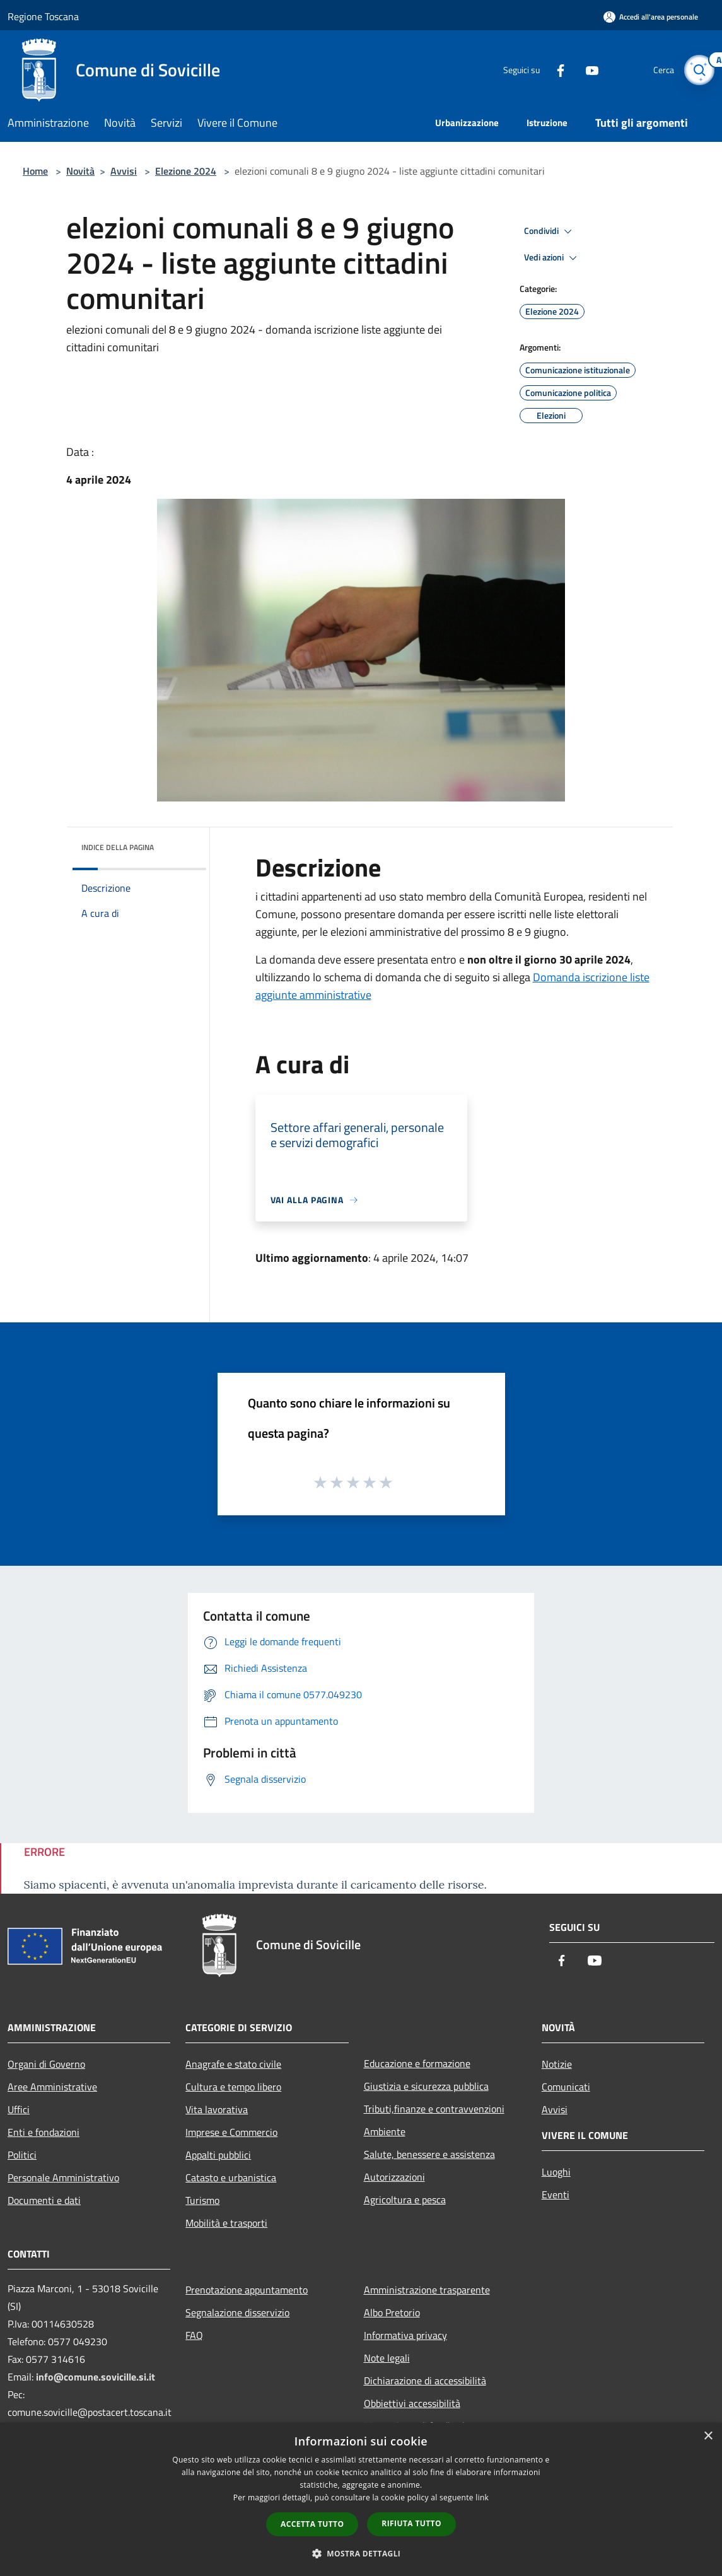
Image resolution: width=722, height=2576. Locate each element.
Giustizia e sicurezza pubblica (426, 2086)
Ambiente (384, 2131)
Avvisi (123, 170)
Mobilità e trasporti (226, 2222)
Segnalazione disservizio (237, 2312)
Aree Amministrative (52, 2086)
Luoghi (556, 2171)
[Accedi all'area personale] (650, 17)
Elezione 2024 (185, 170)
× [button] (708, 2436)
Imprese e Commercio (231, 2132)
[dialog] (361, 2499)
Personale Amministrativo (63, 2177)
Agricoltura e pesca (405, 2199)
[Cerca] (699, 70)
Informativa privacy (405, 2335)
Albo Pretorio (392, 2312)
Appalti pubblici (218, 2154)
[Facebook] (555, 69)
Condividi (550, 231)
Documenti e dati (44, 2200)
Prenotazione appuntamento (246, 2289)
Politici (22, 2154)
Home (35, 170)
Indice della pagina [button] (117, 847)
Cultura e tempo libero (233, 2086)
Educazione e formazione (417, 2063)
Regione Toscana (43, 16)
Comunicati (566, 2086)
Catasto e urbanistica (230, 2177)
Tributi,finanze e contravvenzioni (434, 2108)
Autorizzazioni (394, 2176)
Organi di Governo (46, 2064)
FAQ (194, 2335)
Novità (80, 170)
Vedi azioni (552, 257)
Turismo (202, 2200)
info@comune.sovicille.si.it (95, 2376)
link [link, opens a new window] (482, 2497)
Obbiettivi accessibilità (412, 2403)
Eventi (555, 2194)
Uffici (19, 2109)
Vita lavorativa (216, 2109)
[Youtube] (587, 69)
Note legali (387, 2357)
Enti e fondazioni (43, 2132)
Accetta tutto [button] (312, 2524)
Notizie (557, 2064)
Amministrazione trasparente (427, 2289)
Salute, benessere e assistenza (429, 2154)
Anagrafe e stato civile (233, 2064)
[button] (361, 2553)
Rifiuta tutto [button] (411, 2523)
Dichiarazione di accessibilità (425, 2380)
